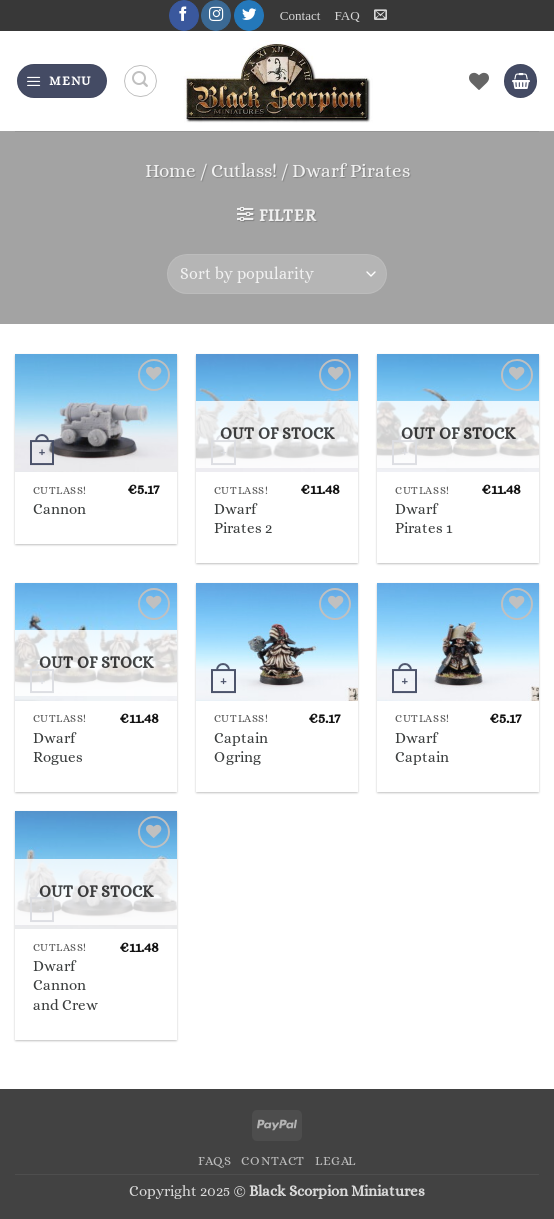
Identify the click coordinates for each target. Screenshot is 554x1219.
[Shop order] (276, 274)
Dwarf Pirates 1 (423, 518)
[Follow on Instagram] (216, 15)
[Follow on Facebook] (183, 15)
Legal (335, 1161)
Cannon (59, 509)
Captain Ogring (241, 747)
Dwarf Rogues (58, 747)
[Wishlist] (479, 81)
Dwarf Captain (422, 747)
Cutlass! (244, 170)
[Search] (140, 81)
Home (170, 170)
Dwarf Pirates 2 (243, 518)
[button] (380, 15)
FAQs (215, 1161)
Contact (300, 15)
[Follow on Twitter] (249, 15)
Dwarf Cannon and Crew (65, 985)
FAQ (346, 15)
